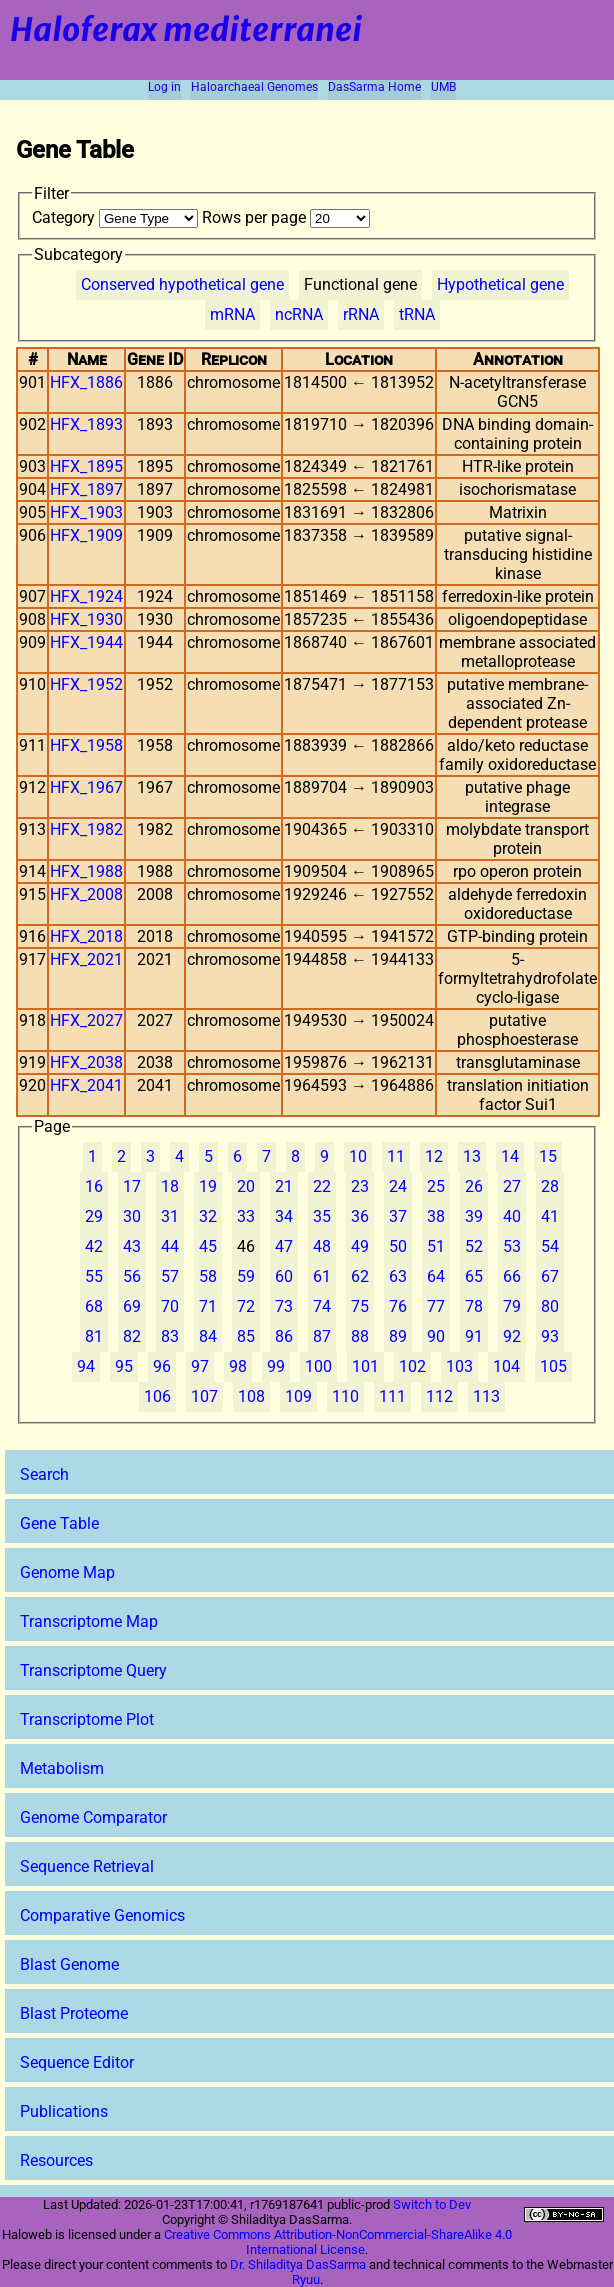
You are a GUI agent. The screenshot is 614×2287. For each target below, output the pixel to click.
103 (459, 1366)
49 (360, 1246)
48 (322, 1246)
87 (322, 1336)
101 (365, 1366)
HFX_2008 (86, 894)
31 (170, 1216)
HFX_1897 (86, 489)
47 (284, 1246)
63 (398, 1276)
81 (94, 1336)
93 (550, 1336)
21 (284, 1186)
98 (238, 1366)
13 (472, 1156)
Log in (164, 87)
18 (170, 1186)
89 (398, 1336)
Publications (64, 2111)
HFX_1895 (86, 466)
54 (550, 1246)
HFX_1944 (86, 642)
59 (246, 1276)
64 (436, 1276)
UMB (443, 87)
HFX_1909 (86, 535)
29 (94, 1216)
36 (360, 1216)
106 (157, 1396)
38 (436, 1216)
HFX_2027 (86, 1020)
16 (94, 1186)
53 (512, 1246)
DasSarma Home (374, 87)
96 (162, 1366)
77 (436, 1306)
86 (284, 1336)
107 (204, 1396)
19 (208, 1186)
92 (512, 1336)
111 (392, 1396)
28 (550, 1186)
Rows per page (286, 217)
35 (322, 1216)
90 (436, 1336)
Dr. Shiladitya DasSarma (298, 2264)
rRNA (361, 314)
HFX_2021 (86, 959)
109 (298, 1396)
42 (94, 1246)
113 (486, 1396)
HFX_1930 (86, 619)
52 (474, 1246)
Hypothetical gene (500, 284)
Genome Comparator (93, 1817)
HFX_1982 (86, 829)
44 (170, 1246)
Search (44, 1474)
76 (398, 1306)
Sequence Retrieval (87, 1866)
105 (553, 1366)
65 (474, 1276)
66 (512, 1276)
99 (276, 1366)
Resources (56, 2160)
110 (345, 1396)
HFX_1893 (86, 424)
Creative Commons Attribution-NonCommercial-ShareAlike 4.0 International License (338, 2242)
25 (436, 1186)
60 (284, 1276)
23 (360, 1186)
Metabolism (62, 1768)
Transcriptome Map (89, 1621)
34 (284, 1216)
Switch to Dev (432, 2204)
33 (246, 1216)
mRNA (232, 314)
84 (208, 1336)
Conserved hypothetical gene (182, 284)
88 (360, 1336)
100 (318, 1366)
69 (132, 1306)
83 (170, 1336)
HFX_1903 (86, 512)
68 (94, 1306)
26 (474, 1186)
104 (506, 1366)
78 (474, 1306)
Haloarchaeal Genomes (254, 87)
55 (94, 1276)
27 (512, 1186)
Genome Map (67, 1572)
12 (434, 1156)
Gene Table (59, 1523)
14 (510, 1156)
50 (398, 1246)
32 (208, 1216)
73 (284, 1306)
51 (436, 1246)
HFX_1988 (86, 871)
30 (132, 1216)
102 (412, 1366)
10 (358, 1156)
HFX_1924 (86, 596)
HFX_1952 (86, 684)
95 (124, 1366)
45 (208, 1246)
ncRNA (299, 314)
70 (170, 1306)
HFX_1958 (86, 745)
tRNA (417, 314)
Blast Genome (69, 1964)
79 (512, 1306)
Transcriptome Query (93, 1670)
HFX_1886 (86, 382)
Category (117, 217)
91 (474, 1336)
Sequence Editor (77, 2062)
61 (322, 1276)
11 (396, 1156)
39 (474, 1216)
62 (360, 1276)
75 (360, 1306)
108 (251, 1396)
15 (548, 1156)
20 (246, 1186)
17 (132, 1186)
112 (439, 1396)
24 (398, 1186)
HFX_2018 (86, 936)
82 (132, 1336)
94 (86, 1366)
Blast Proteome (74, 2013)
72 (246, 1306)
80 (550, 1306)
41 (550, 1216)
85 (246, 1336)
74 (322, 1306)
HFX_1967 (86, 787)
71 (208, 1306)
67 (550, 1276)
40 (512, 1216)
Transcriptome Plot (87, 1719)
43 (132, 1246)
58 (208, 1276)
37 (398, 1216)
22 (322, 1186)
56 (132, 1276)
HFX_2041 (86, 1085)
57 (170, 1276)
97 (200, 1366)
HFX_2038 (86, 1062)
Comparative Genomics (102, 1915)
